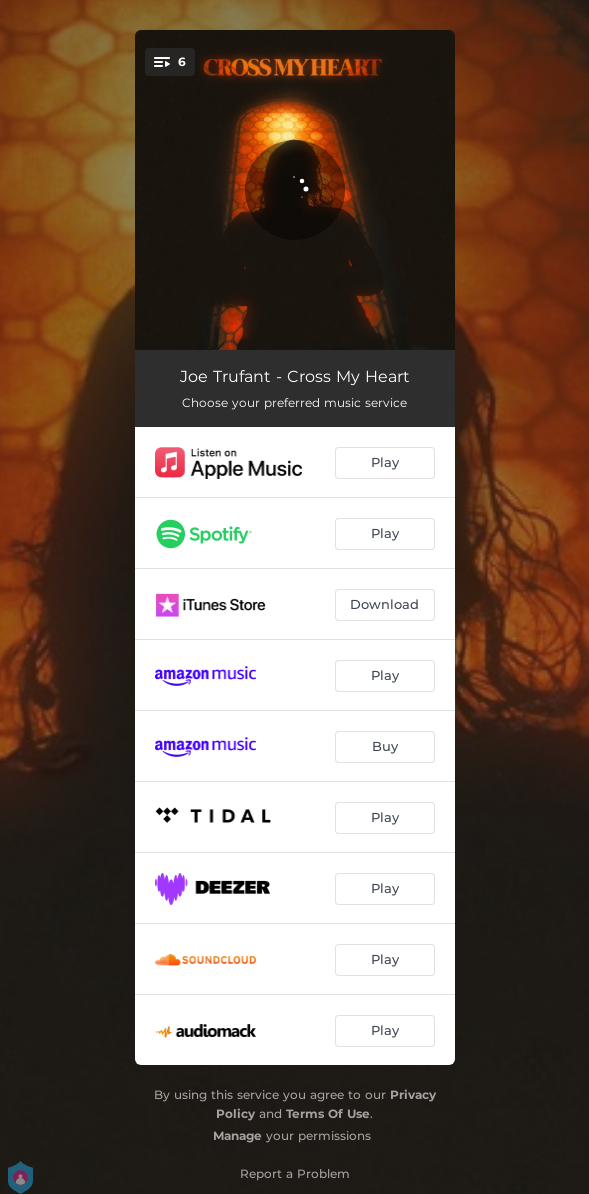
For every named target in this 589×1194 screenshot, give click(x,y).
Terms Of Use (328, 1113)
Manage (237, 1135)
